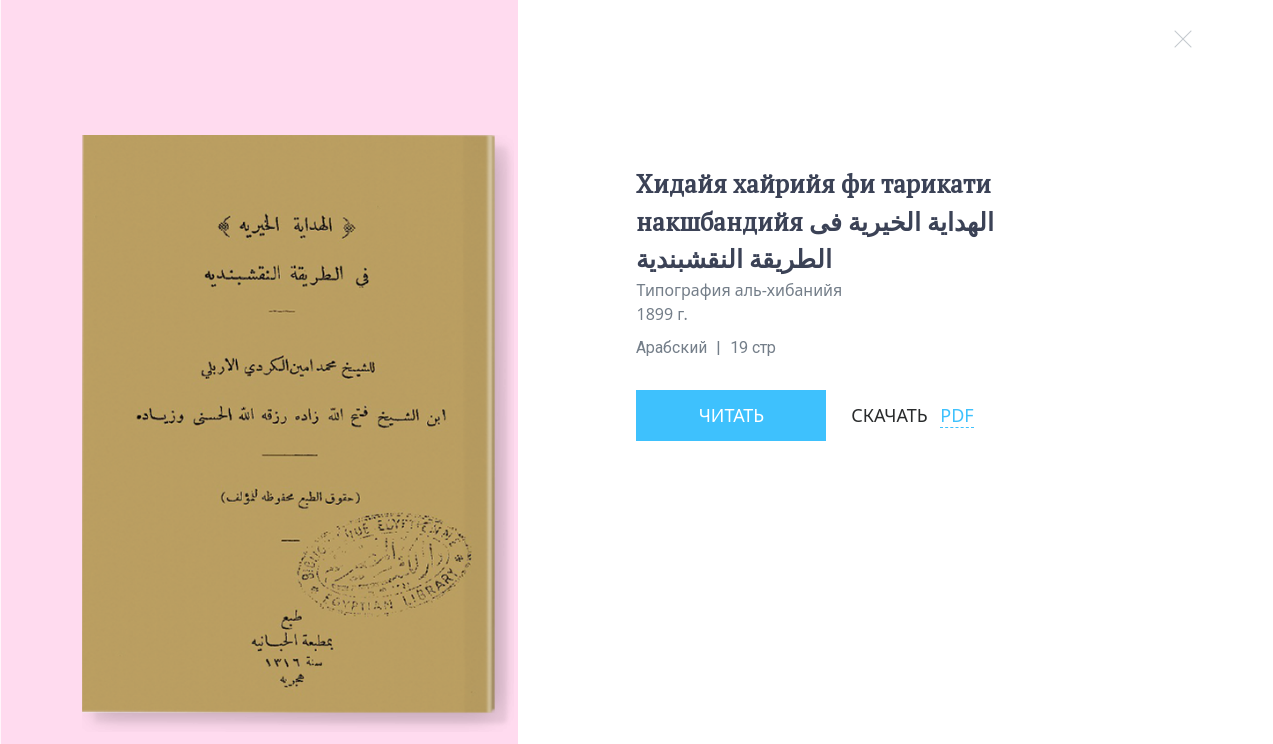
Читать (732, 415)
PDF (956, 415)
